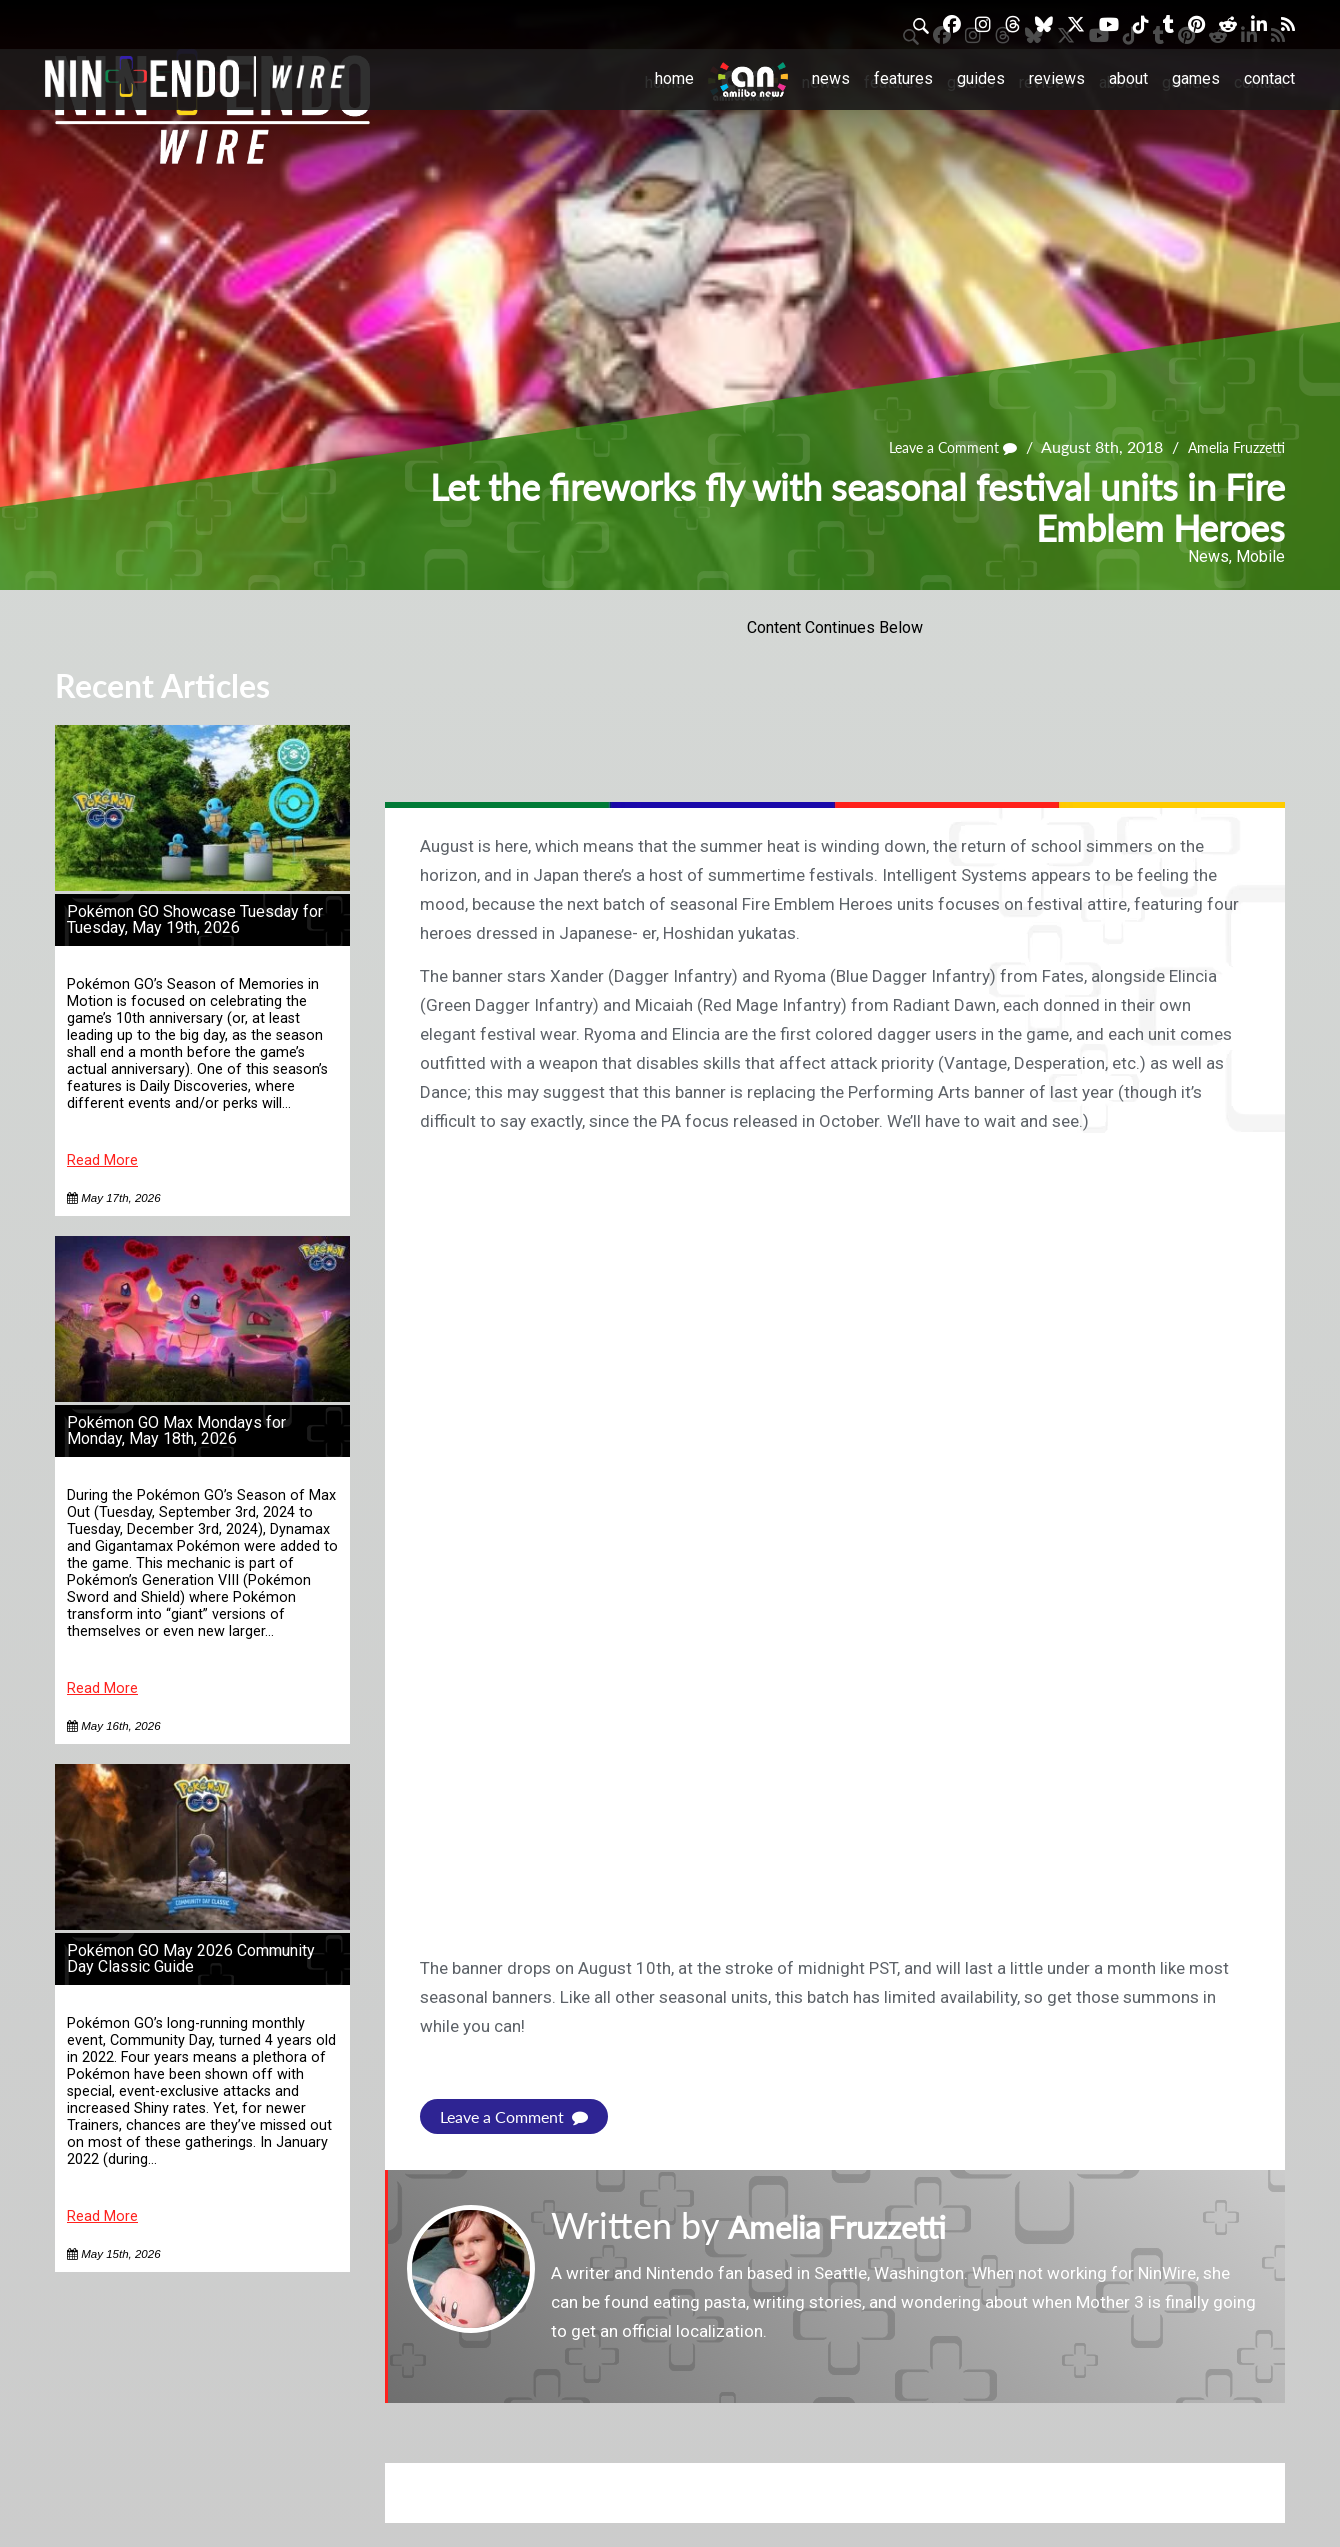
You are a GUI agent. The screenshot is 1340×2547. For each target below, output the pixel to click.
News (831, 78)
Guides (981, 78)
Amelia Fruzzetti (1229, 447)
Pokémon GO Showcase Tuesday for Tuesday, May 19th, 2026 (195, 919)
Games (1196, 78)
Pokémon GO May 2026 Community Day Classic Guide (191, 1958)
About (1128, 78)
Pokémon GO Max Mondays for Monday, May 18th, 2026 (176, 1430)
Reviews (1057, 78)
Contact (1269, 78)
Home (674, 78)
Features (903, 78)
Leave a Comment (931, 447)
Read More (102, 1160)
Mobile (1260, 556)
